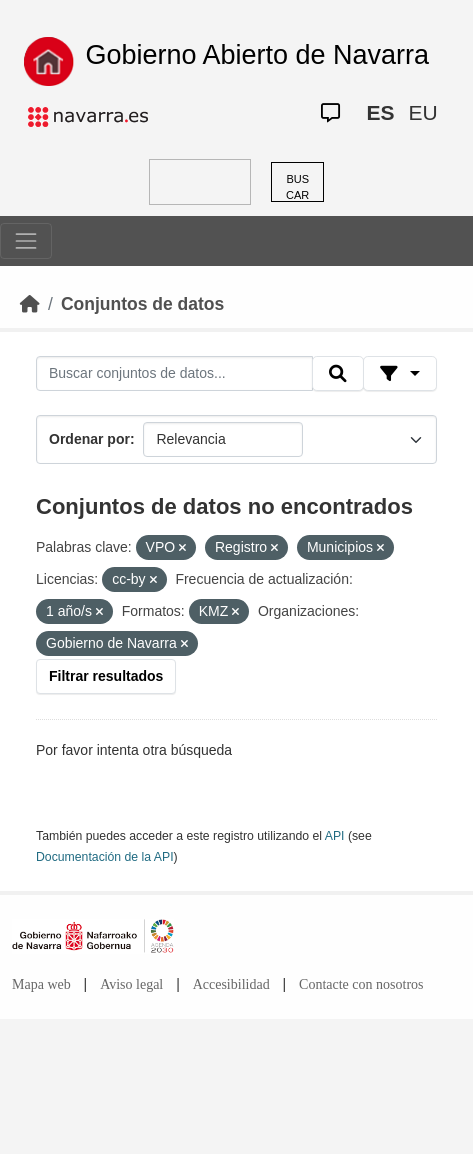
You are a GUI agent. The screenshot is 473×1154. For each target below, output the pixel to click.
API (335, 836)
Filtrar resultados (106, 676)
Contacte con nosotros (361, 984)
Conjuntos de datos (142, 304)
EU (422, 112)
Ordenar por (89, 439)
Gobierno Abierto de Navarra (257, 55)
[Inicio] (30, 304)
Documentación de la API (105, 857)
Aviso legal (131, 984)
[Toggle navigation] (26, 241)
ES (380, 112)
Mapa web (41, 984)
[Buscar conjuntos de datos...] (174, 374)
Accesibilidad (231, 984)
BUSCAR (297, 187)
